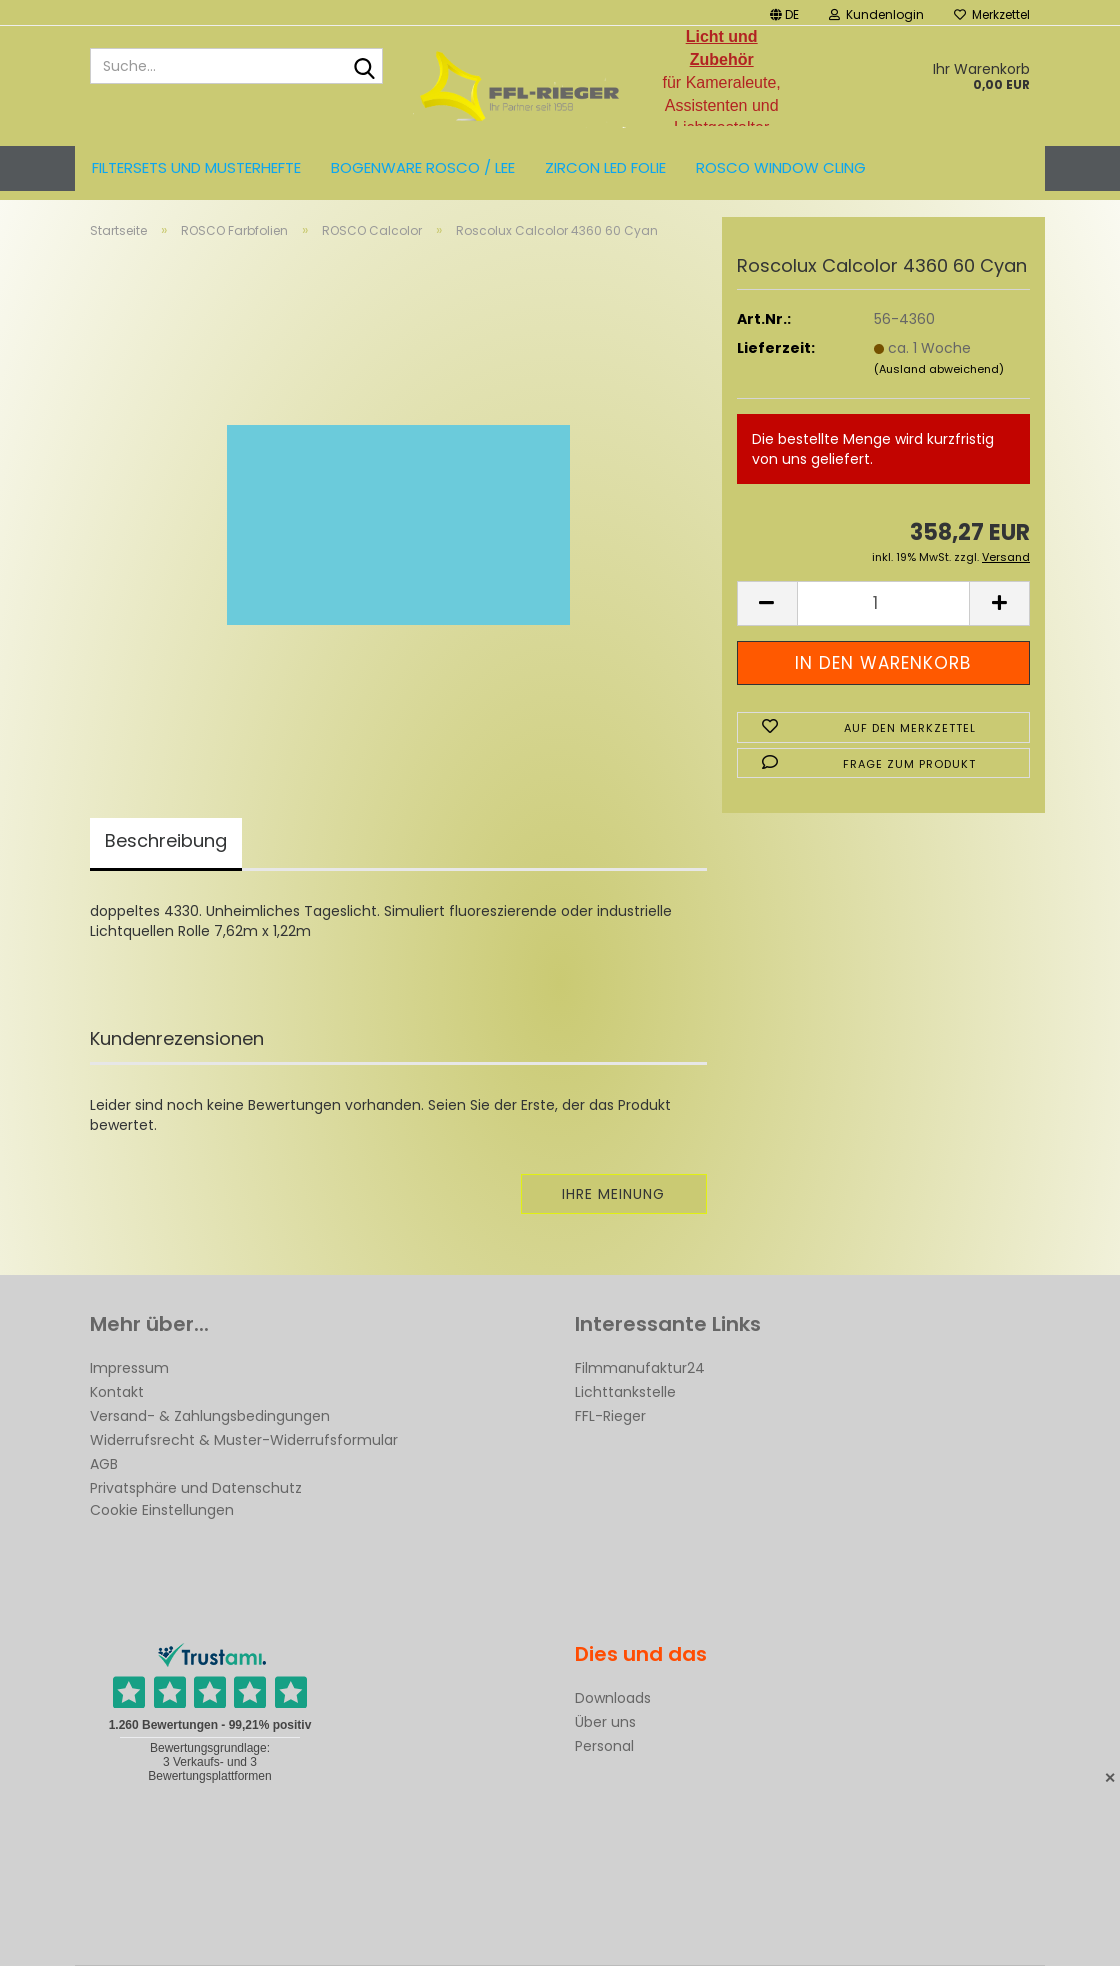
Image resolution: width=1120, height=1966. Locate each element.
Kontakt (117, 1392)
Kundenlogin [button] (876, 14)
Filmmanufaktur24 (640, 1368)
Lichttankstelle (625, 1392)
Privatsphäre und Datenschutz (196, 1488)
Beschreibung (166, 840)
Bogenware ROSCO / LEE (423, 167)
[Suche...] (364, 67)
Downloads (613, 1698)
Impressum (129, 1368)
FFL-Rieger (610, 1416)
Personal (604, 1746)
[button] (784, 12)
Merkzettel (992, 14)
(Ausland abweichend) (939, 369)
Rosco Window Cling (781, 167)
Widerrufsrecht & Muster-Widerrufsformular (244, 1440)
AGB (104, 1464)
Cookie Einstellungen (162, 1510)
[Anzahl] (883, 603)
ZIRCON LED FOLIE (605, 167)
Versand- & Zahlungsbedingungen (210, 1416)
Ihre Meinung (613, 1194)
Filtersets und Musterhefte (196, 167)
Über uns (605, 1722)
